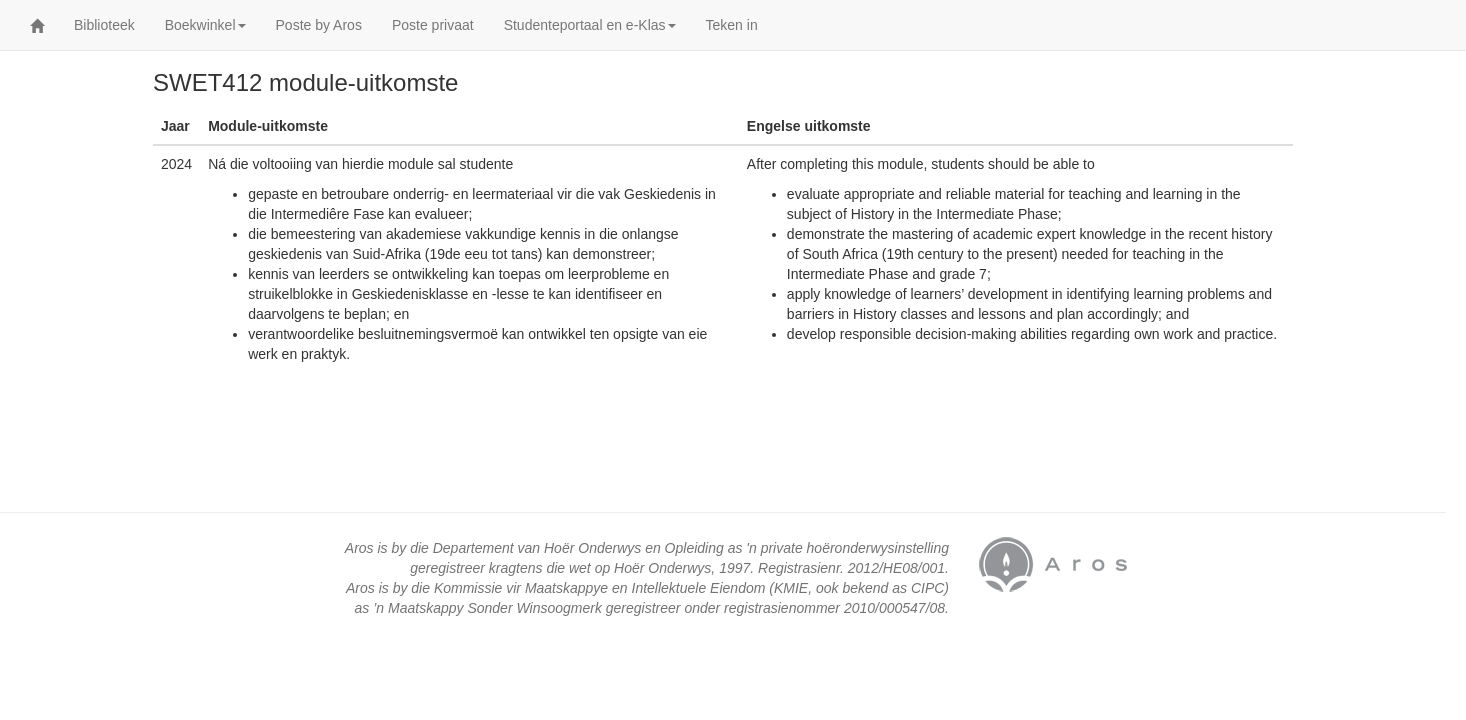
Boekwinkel (205, 25)
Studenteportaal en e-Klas (590, 25)
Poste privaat (433, 25)
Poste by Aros (319, 25)
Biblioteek (104, 25)
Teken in (732, 25)
